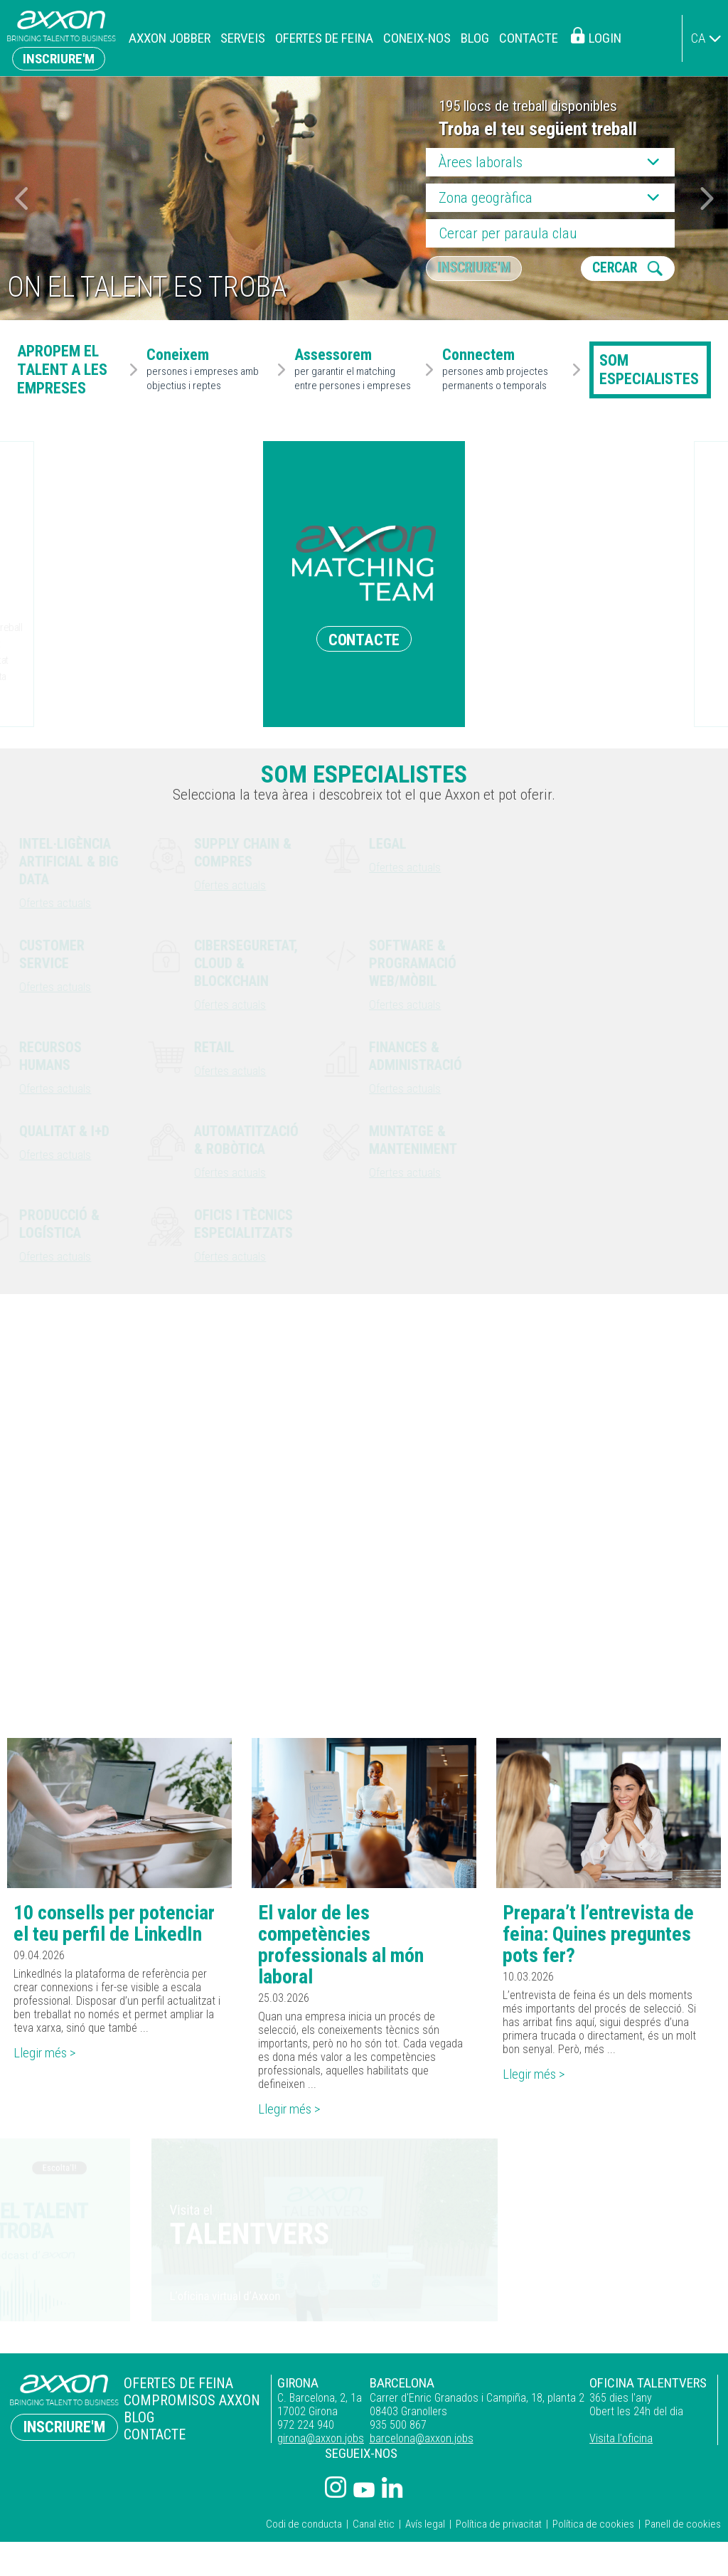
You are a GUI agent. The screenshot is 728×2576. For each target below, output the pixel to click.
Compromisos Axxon (189, 2402)
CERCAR (616, 268)
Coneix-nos (417, 38)
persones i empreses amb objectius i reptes (209, 370)
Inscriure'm (59, 59)
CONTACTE (364, 638)
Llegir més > (48, 2055)
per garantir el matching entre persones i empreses (356, 370)
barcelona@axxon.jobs (417, 2441)
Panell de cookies (683, 2527)
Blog (475, 38)
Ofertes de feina (324, 38)
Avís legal (425, 2527)
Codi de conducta (304, 2527)
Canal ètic (374, 2527)
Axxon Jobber (169, 38)
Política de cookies (593, 2527)
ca (698, 38)
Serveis (242, 38)
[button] (707, 198)
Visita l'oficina (619, 2441)
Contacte (528, 38)
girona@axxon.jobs (313, 2441)
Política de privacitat (499, 2527)
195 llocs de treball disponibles (528, 106)
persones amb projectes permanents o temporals (504, 370)
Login (605, 38)
